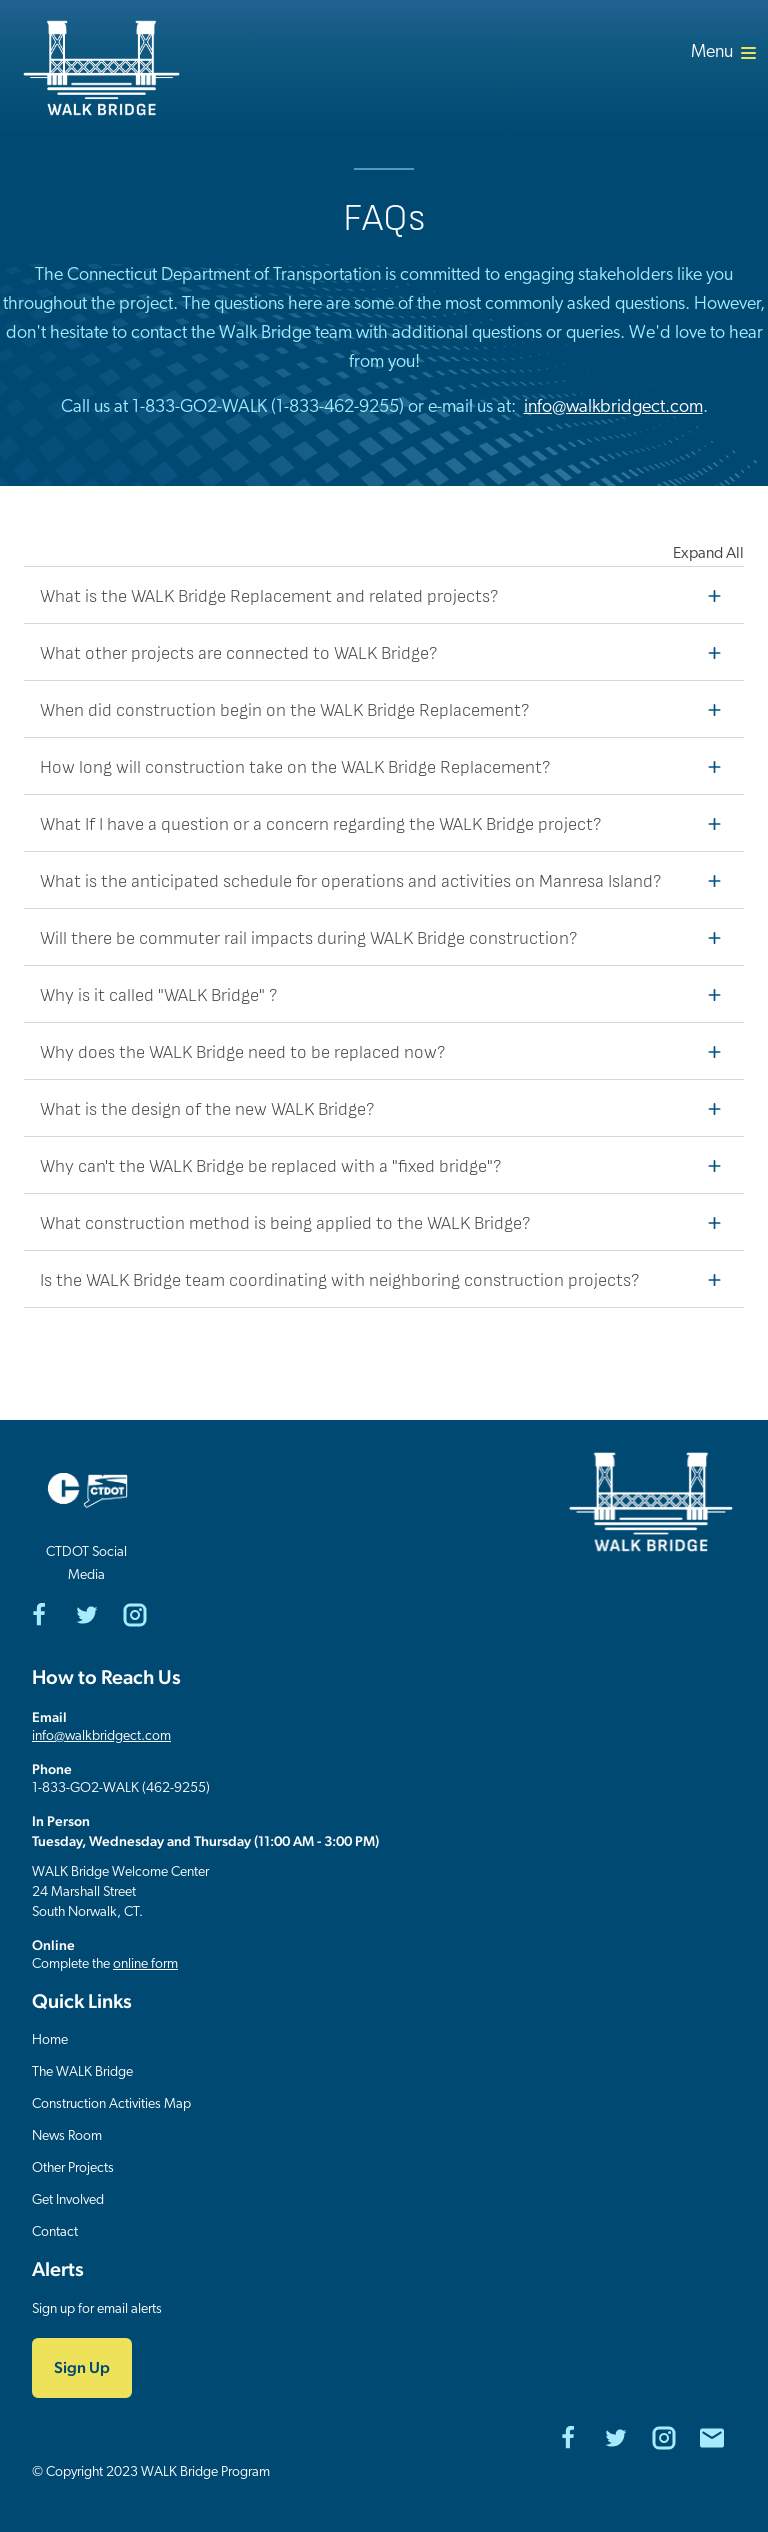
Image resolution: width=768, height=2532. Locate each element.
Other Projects (73, 2168)
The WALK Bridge (82, 2072)
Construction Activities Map (111, 2104)
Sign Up (82, 2367)
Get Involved (68, 2200)
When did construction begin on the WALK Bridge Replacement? (386, 709)
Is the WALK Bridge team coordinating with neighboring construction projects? (386, 1279)
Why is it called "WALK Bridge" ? (386, 994)
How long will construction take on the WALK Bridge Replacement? (386, 766)
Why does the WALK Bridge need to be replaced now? (386, 1051)
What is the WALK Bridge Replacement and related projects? (386, 595)
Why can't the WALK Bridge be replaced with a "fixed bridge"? (386, 1165)
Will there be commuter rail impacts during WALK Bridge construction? (386, 937)
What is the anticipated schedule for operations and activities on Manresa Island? (386, 880)
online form (145, 1964)
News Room (67, 2136)
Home (50, 2040)
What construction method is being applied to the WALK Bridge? (386, 1222)
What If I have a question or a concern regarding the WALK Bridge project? (386, 823)
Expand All (708, 554)
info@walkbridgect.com (613, 407)
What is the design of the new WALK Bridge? (386, 1108)
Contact (55, 2232)
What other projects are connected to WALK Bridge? (386, 652)
